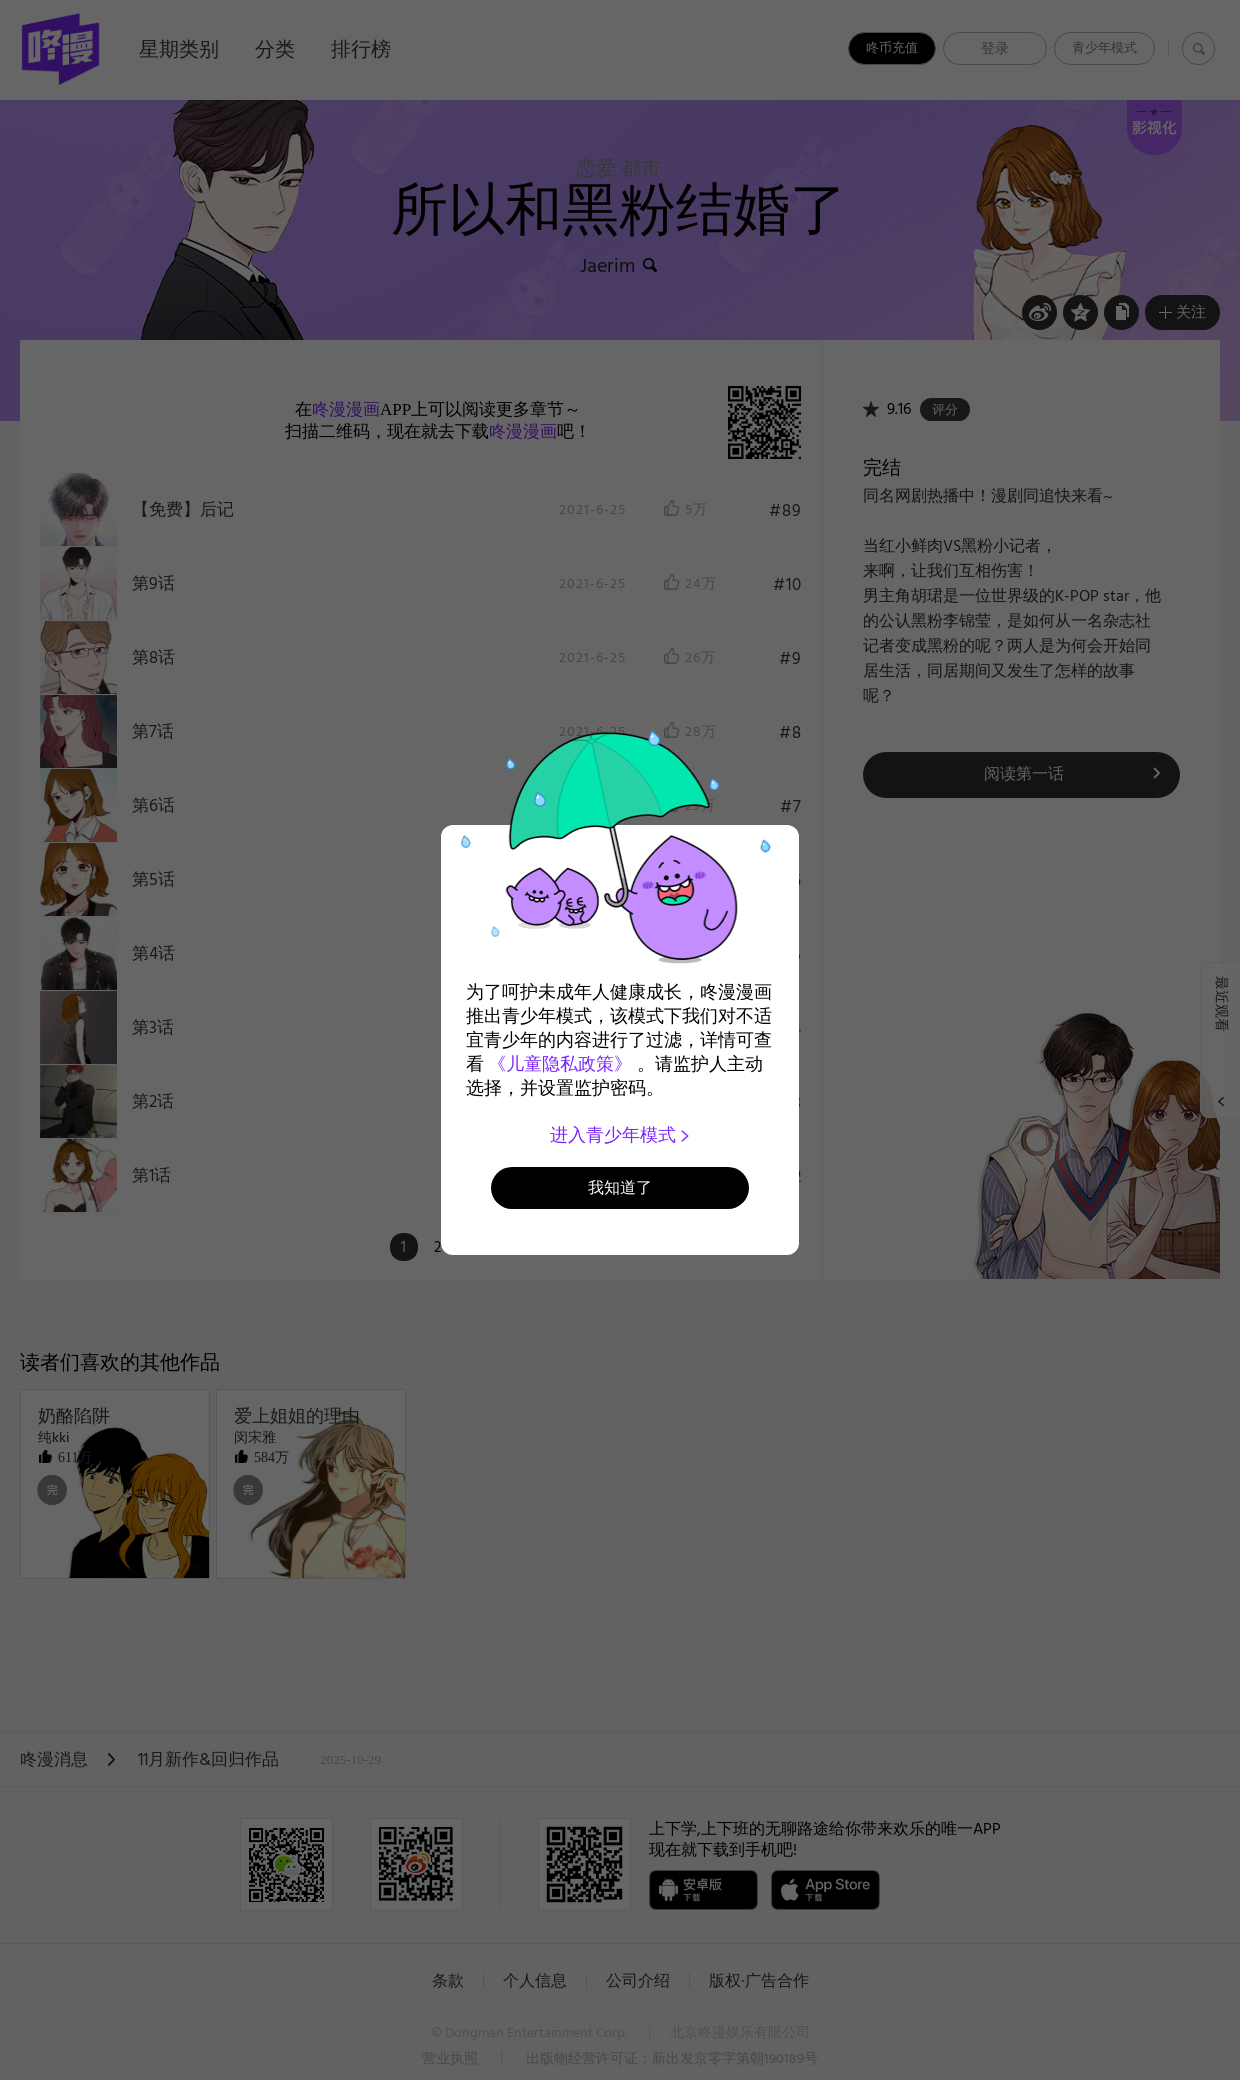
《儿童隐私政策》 (560, 1064)
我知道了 (620, 1187)
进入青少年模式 (620, 1135)
